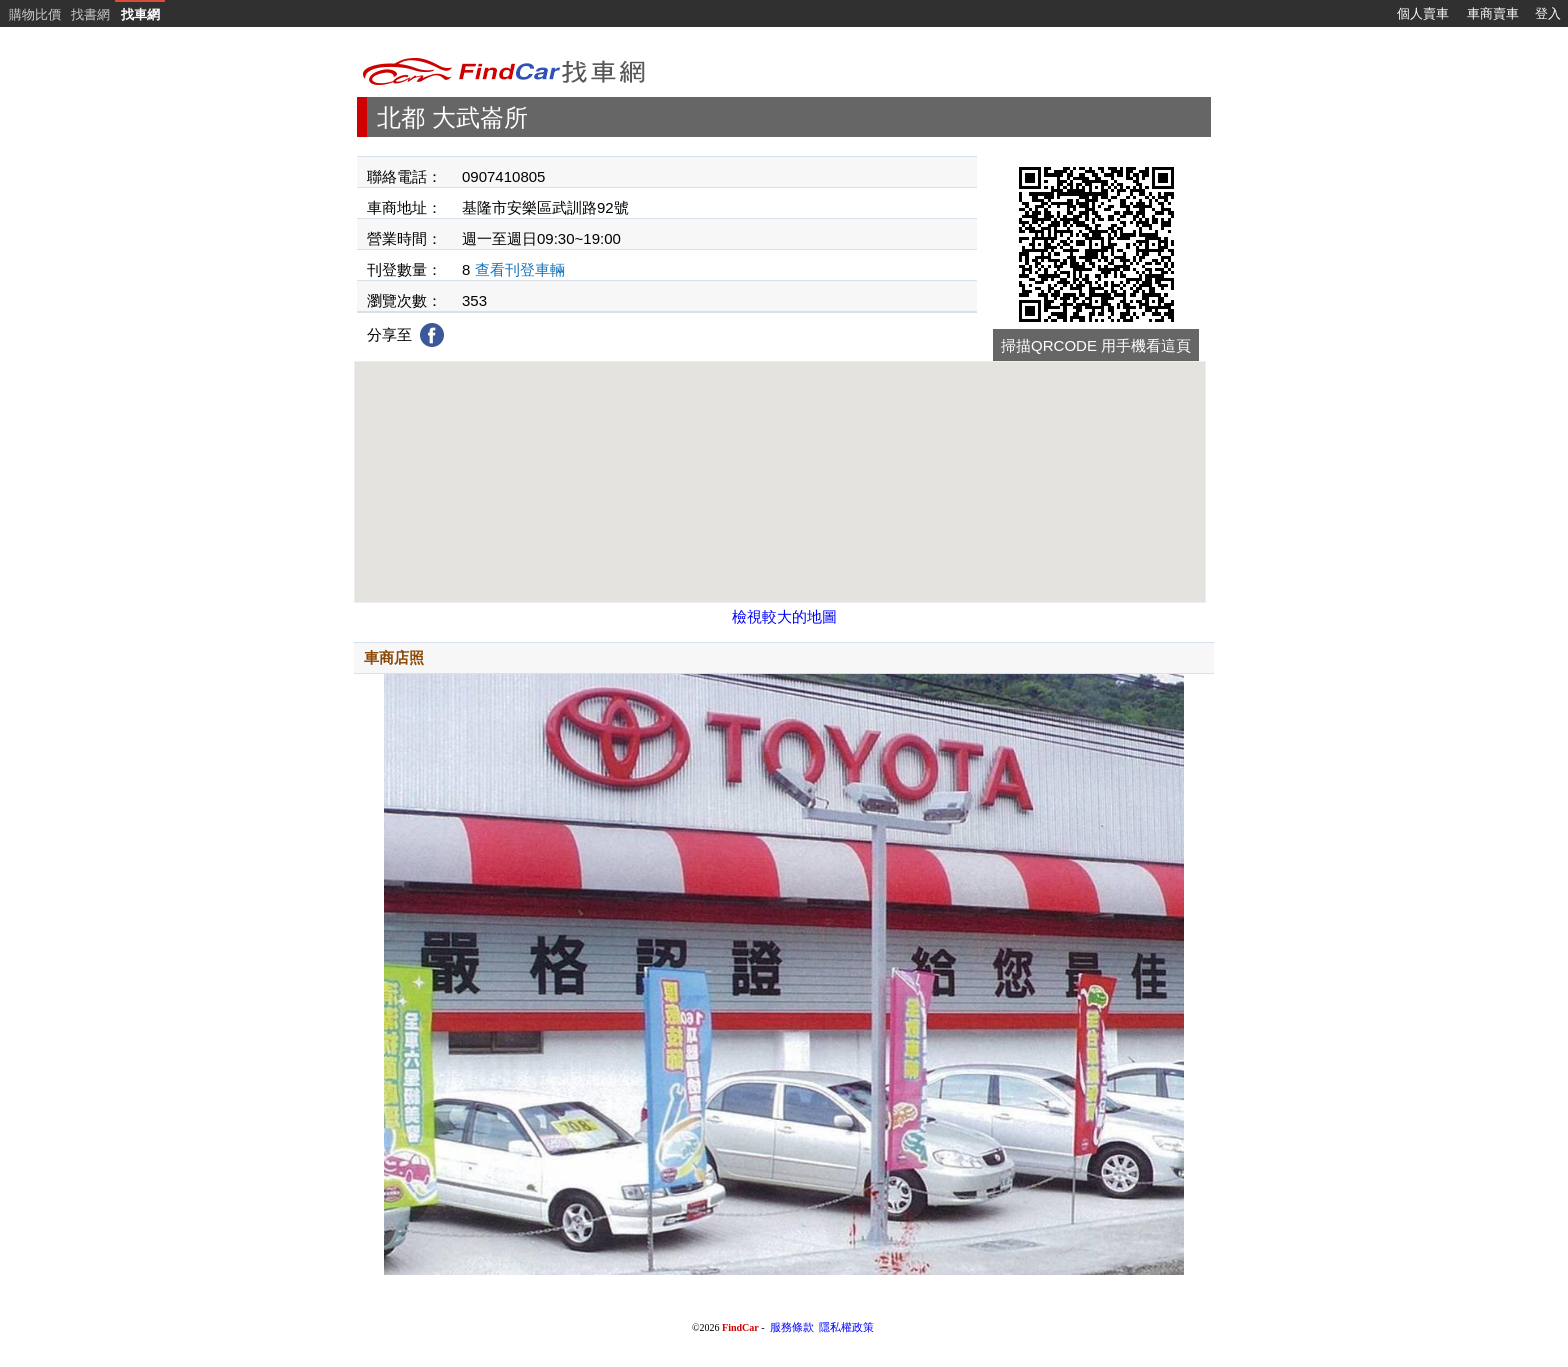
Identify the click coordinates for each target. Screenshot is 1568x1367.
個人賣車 (1423, 13)
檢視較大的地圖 (784, 616)
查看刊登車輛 (520, 269)
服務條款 (792, 1327)
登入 (1548, 13)
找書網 (90, 14)
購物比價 (35, 14)
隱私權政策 (846, 1327)
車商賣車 (1493, 13)
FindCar (740, 1327)
